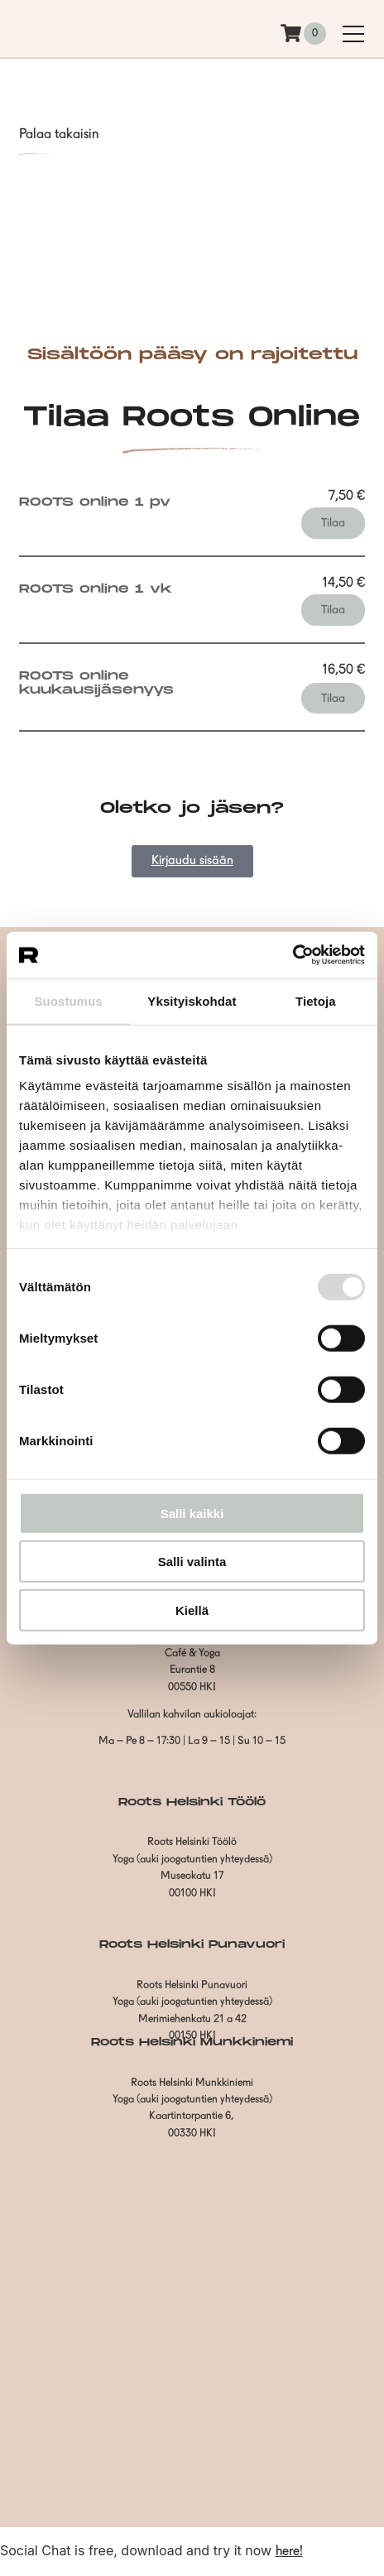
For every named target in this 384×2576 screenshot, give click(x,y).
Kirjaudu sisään (192, 861)
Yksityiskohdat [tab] (191, 1000)
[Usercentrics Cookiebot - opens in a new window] (292, 955)
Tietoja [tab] (315, 1000)
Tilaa (333, 523)
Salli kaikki (192, 1513)
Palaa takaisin (58, 135)
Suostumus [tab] (68, 1000)
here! (289, 2552)
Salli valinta (192, 1562)
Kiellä (192, 1610)
